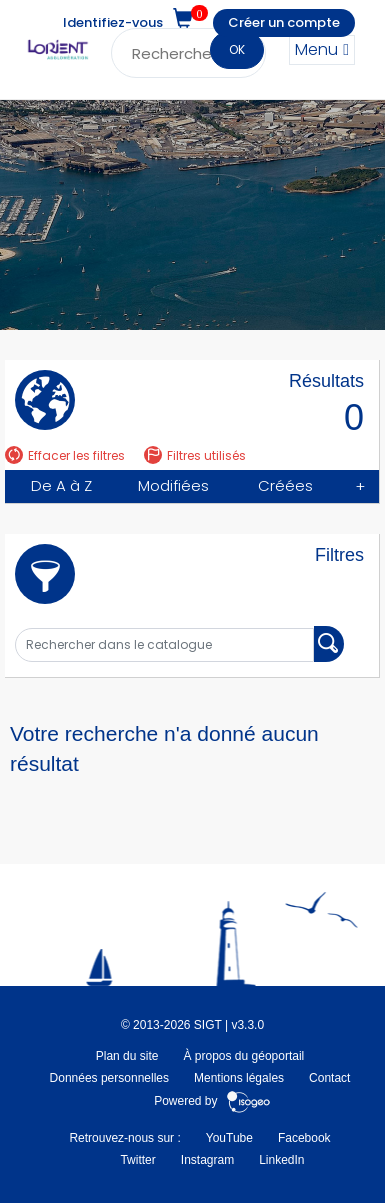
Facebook (304, 1138)
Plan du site (127, 1056)
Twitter (137, 1160)
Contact (329, 1078)
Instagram (207, 1160)
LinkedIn (281, 1160)
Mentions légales (239, 1078)
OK (237, 49)
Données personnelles (109, 1078)
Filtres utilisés (195, 455)
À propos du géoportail (243, 1056)
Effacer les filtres (65, 455)
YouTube (229, 1138)
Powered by (212, 1101)
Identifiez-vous (113, 22)
